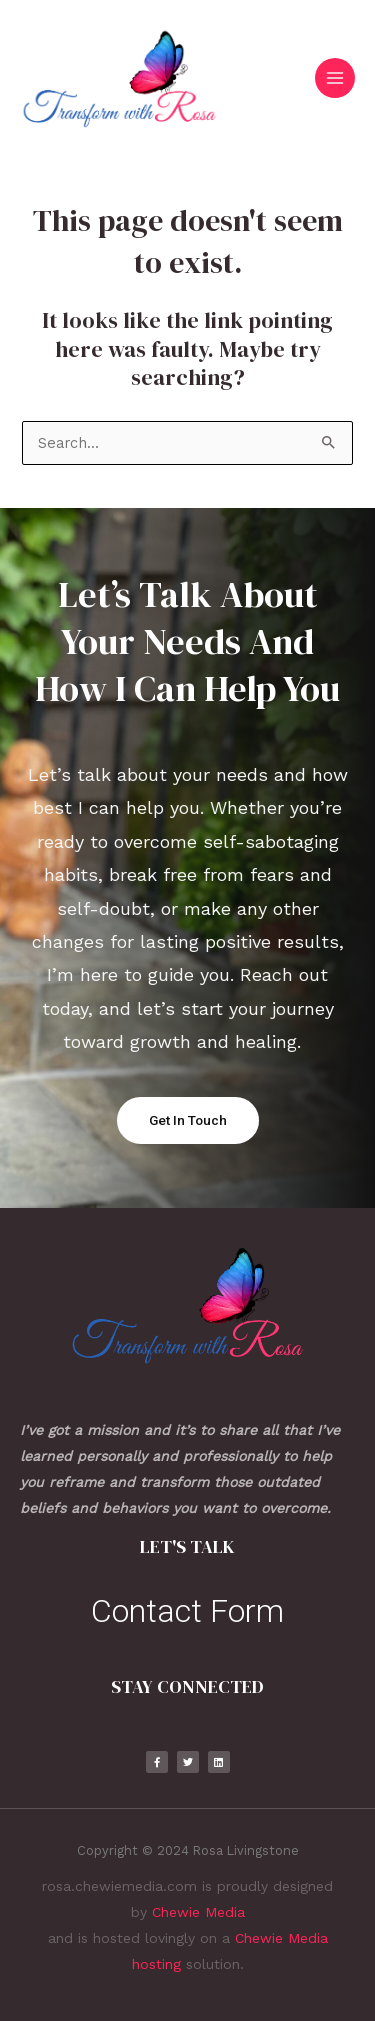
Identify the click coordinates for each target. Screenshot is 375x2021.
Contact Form (187, 1611)
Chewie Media (198, 1912)
